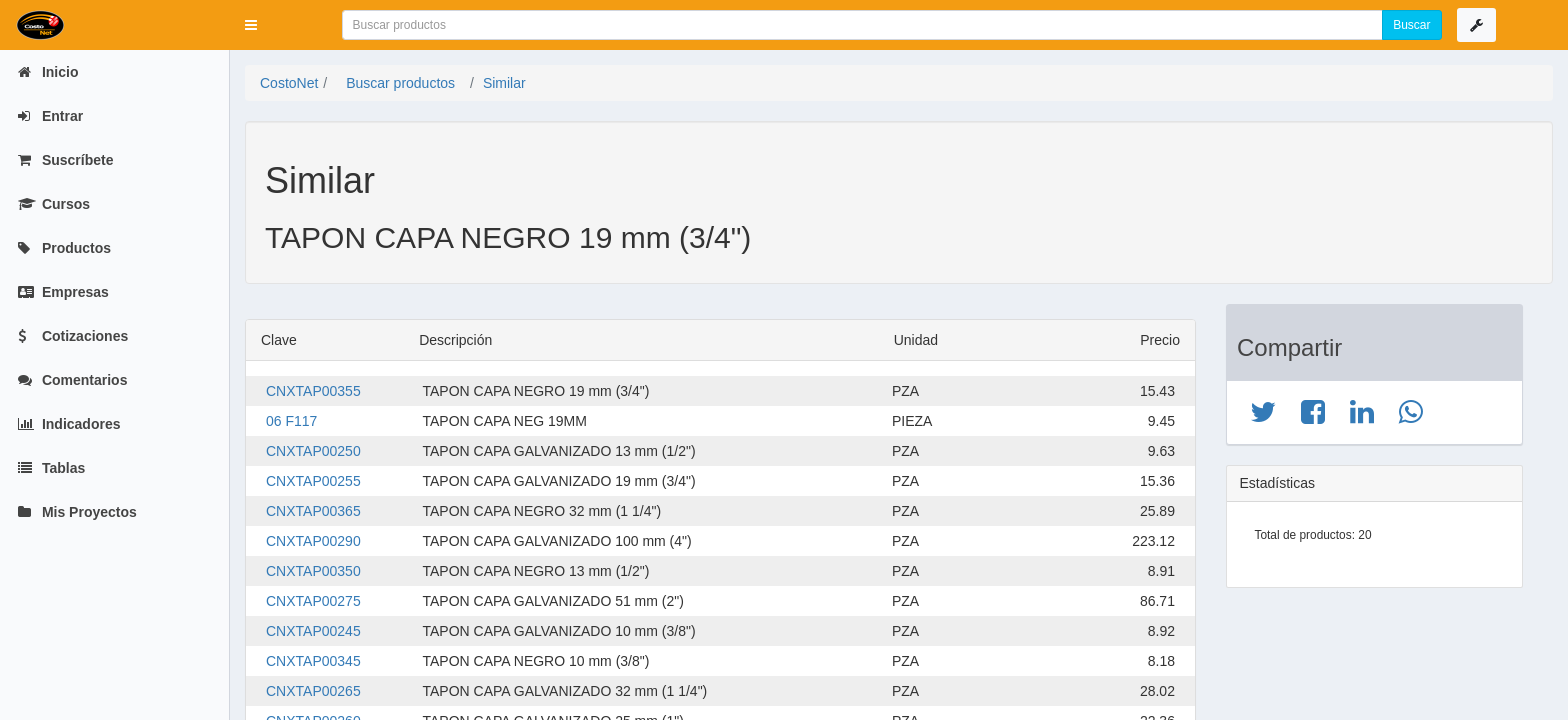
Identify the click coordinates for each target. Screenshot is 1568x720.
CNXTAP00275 (313, 601)
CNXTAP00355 (313, 391)
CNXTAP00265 (313, 691)
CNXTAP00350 (313, 571)
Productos (64, 248)
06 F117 (291, 421)
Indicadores (69, 424)
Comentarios (72, 380)
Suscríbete (65, 160)
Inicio (48, 72)
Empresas (63, 292)
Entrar (50, 116)
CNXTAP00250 (313, 451)
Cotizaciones (73, 336)
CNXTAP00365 (313, 511)
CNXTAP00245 (313, 631)
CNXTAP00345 (313, 661)
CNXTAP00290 (313, 541)
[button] (251, 25)
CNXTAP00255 (313, 481)
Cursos (54, 204)
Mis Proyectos (77, 512)
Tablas (51, 468)
